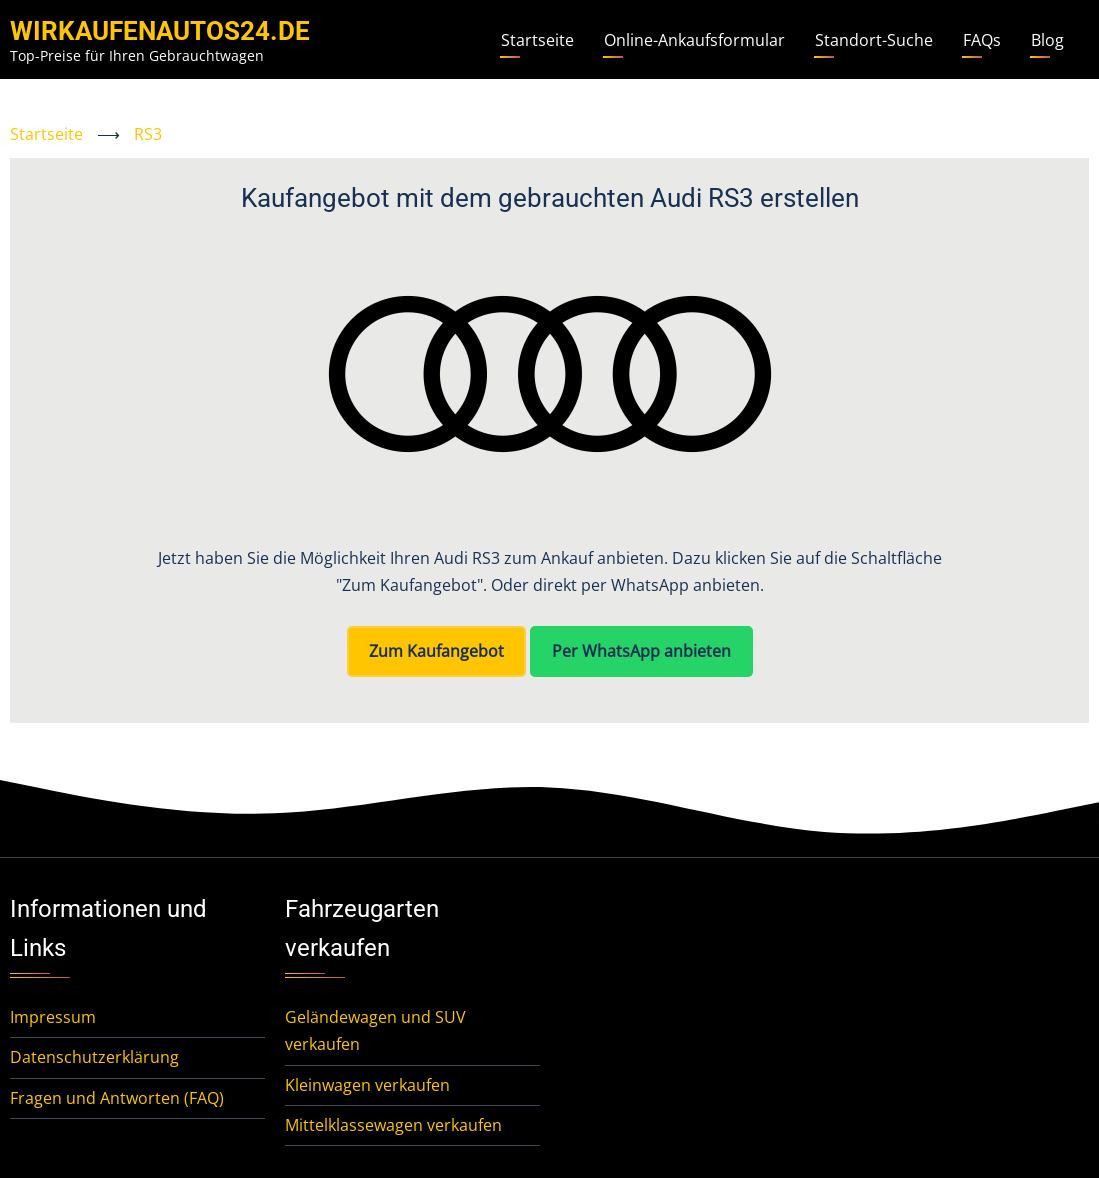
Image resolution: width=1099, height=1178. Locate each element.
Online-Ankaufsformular (694, 40)
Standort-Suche (874, 40)
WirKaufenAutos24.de (160, 31)
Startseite (537, 40)
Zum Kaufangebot (436, 651)
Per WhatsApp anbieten (641, 651)
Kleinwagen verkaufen (367, 1085)
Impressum (53, 1017)
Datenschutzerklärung (94, 1057)
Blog (1047, 40)
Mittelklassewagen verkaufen (393, 1125)
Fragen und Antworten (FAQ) (117, 1098)
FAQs (982, 40)
